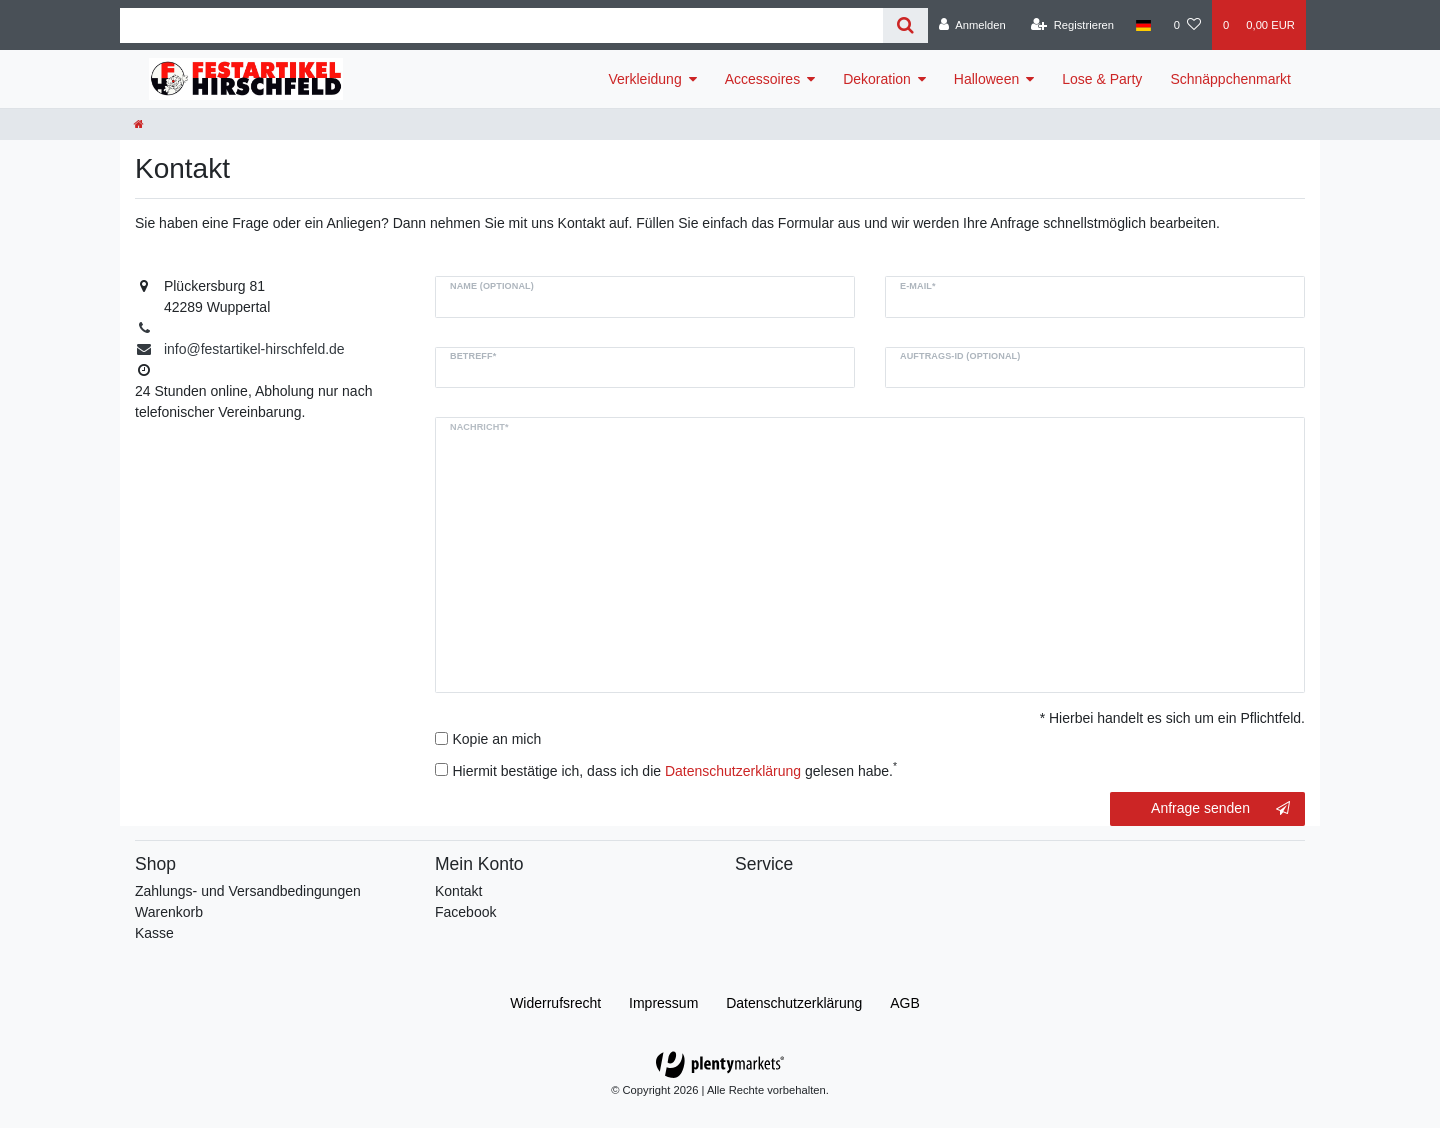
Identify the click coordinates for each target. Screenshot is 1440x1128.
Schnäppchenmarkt (1230, 79)
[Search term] (501, 25)
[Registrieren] (1072, 25)
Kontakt (458, 891)
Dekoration (877, 79)
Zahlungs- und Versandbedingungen (248, 891)
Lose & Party (1102, 79)
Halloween (986, 79)
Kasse (154, 933)
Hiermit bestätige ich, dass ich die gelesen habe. (675, 770)
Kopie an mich (497, 739)
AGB (905, 1003)
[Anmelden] (972, 25)
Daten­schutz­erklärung (794, 1003)
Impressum (663, 1003)
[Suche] (905, 25)
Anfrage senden (1220, 809)
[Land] (1143, 25)
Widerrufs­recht (555, 1003)
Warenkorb (169, 912)
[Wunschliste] (1187, 25)
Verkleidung (645, 79)
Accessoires (762, 79)
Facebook (465, 912)
